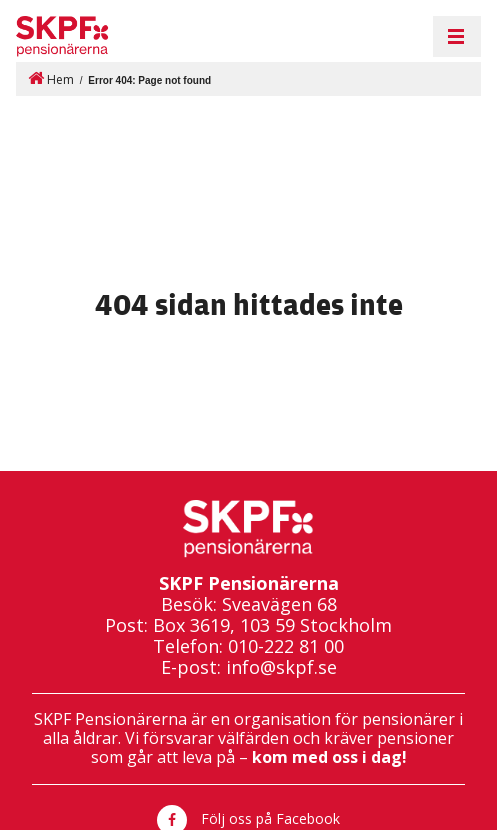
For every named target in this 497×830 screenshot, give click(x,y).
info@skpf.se (281, 667)
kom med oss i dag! (329, 757)
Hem (51, 78)
